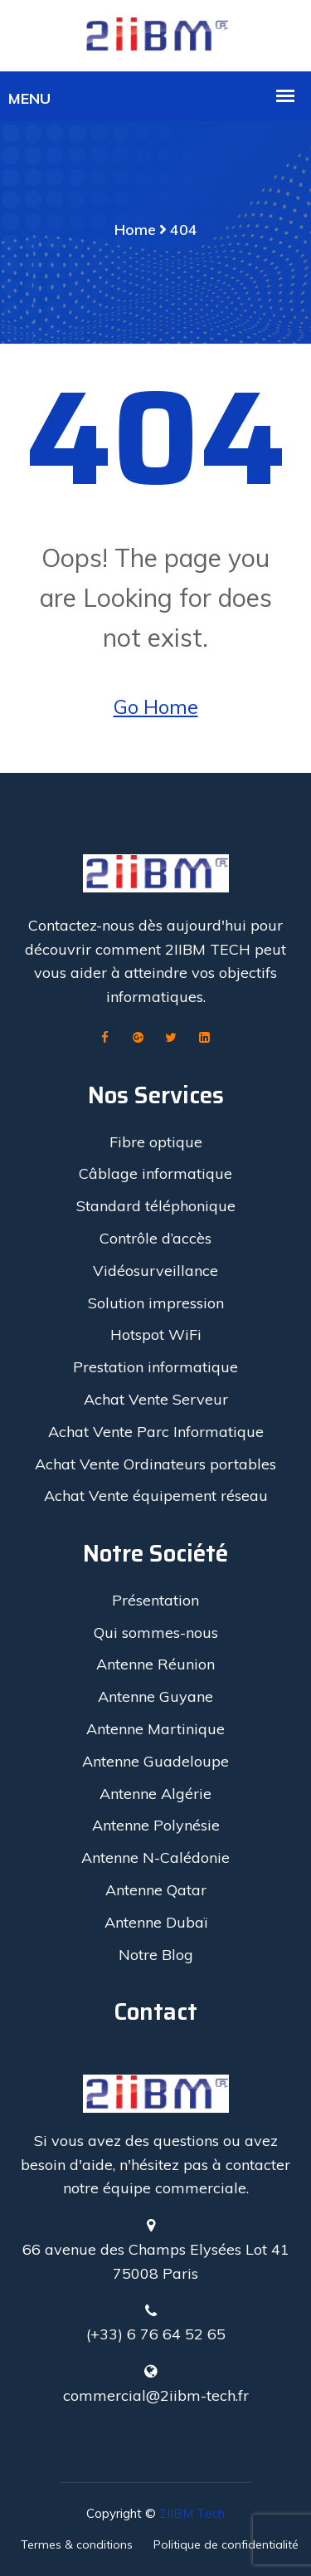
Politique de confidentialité (226, 2544)
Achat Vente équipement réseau (156, 1495)
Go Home (156, 706)
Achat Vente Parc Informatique (156, 1431)
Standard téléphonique (156, 1205)
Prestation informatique (155, 1366)
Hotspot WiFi (156, 1334)
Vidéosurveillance (155, 1270)
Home (135, 229)
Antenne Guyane (155, 1696)
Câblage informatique (155, 1173)
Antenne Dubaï (155, 1922)
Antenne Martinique (155, 1728)
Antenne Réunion (155, 1664)
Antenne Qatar (156, 1889)
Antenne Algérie (155, 1793)
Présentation (155, 1600)
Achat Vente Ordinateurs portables (155, 1464)
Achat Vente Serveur (156, 1399)
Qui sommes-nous (156, 1632)
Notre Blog (156, 1954)
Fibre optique (155, 1141)
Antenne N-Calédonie (155, 1857)
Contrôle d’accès (155, 1238)
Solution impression (156, 1302)
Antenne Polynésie (156, 1825)
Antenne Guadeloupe (155, 1761)
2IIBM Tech (192, 2513)
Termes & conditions (77, 2544)
